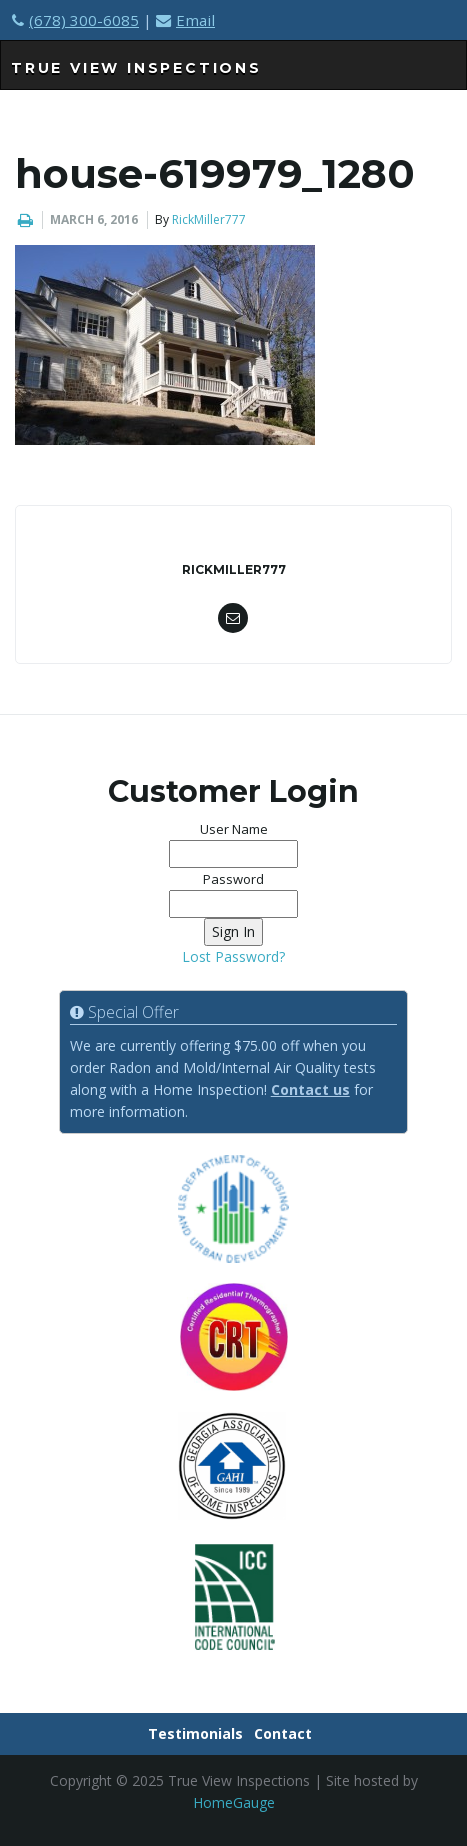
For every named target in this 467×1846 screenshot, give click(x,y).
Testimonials (195, 1733)
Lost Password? (233, 956)
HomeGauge (234, 1802)
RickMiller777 (209, 219)
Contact (283, 1733)
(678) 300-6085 (75, 20)
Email (185, 20)
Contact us (310, 1089)
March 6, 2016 (94, 219)
